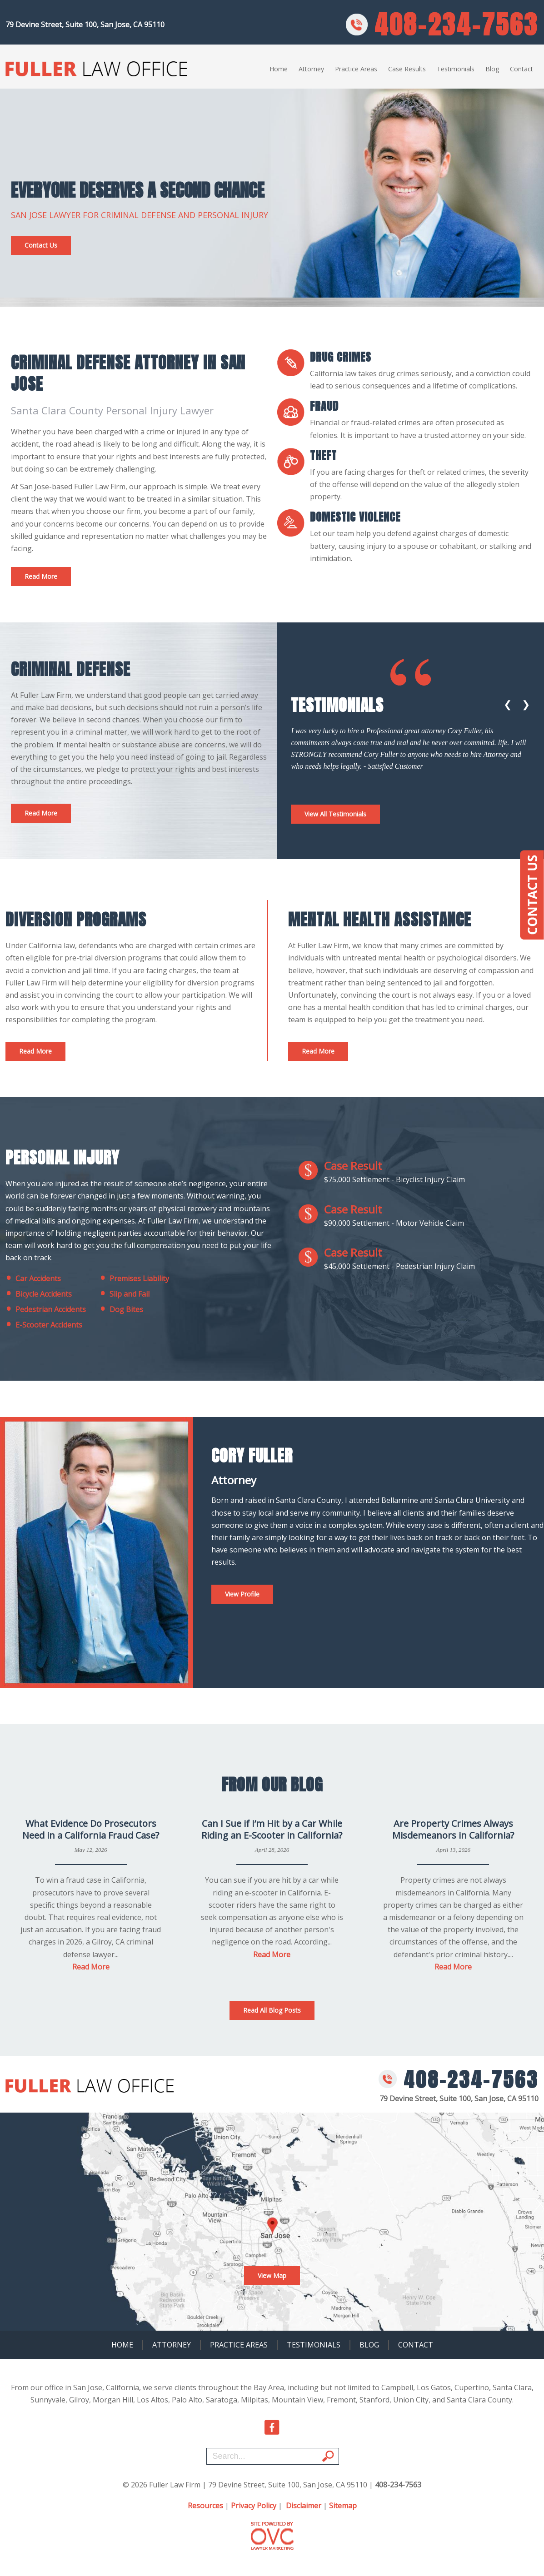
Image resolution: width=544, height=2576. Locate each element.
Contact (521, 69)
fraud (324, 406)
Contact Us (41, 245)
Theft (323, 456)
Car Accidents (33, 1278)
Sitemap (343, 2506)
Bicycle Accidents (38, 1294)
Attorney (311, 69)
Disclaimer (303, 2506)
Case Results (407, 69)
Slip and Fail (125, 1294)
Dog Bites (121, 1309)
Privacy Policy (253, 2506)
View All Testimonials (335, 814)
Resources (205, 2506)
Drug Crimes (340, 357)
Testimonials (455, 69)
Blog (492, 69)
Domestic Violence (355, 517)
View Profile (242, 1594)
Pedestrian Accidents (45, 1309)
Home (279, 69)
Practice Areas (356, 69)
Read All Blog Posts (272, 2010)
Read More (41, 576)
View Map (272, 2275)
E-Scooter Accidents (43, 1325)
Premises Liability (134, 1278)
